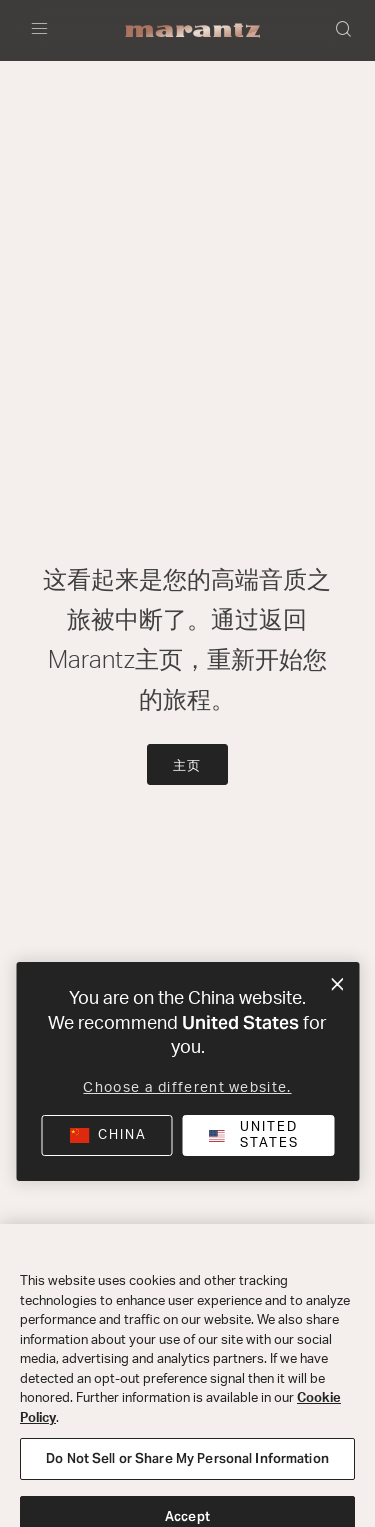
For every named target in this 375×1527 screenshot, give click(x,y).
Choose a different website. (187, 1088)
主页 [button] (188, 766)
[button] (345, 31)
